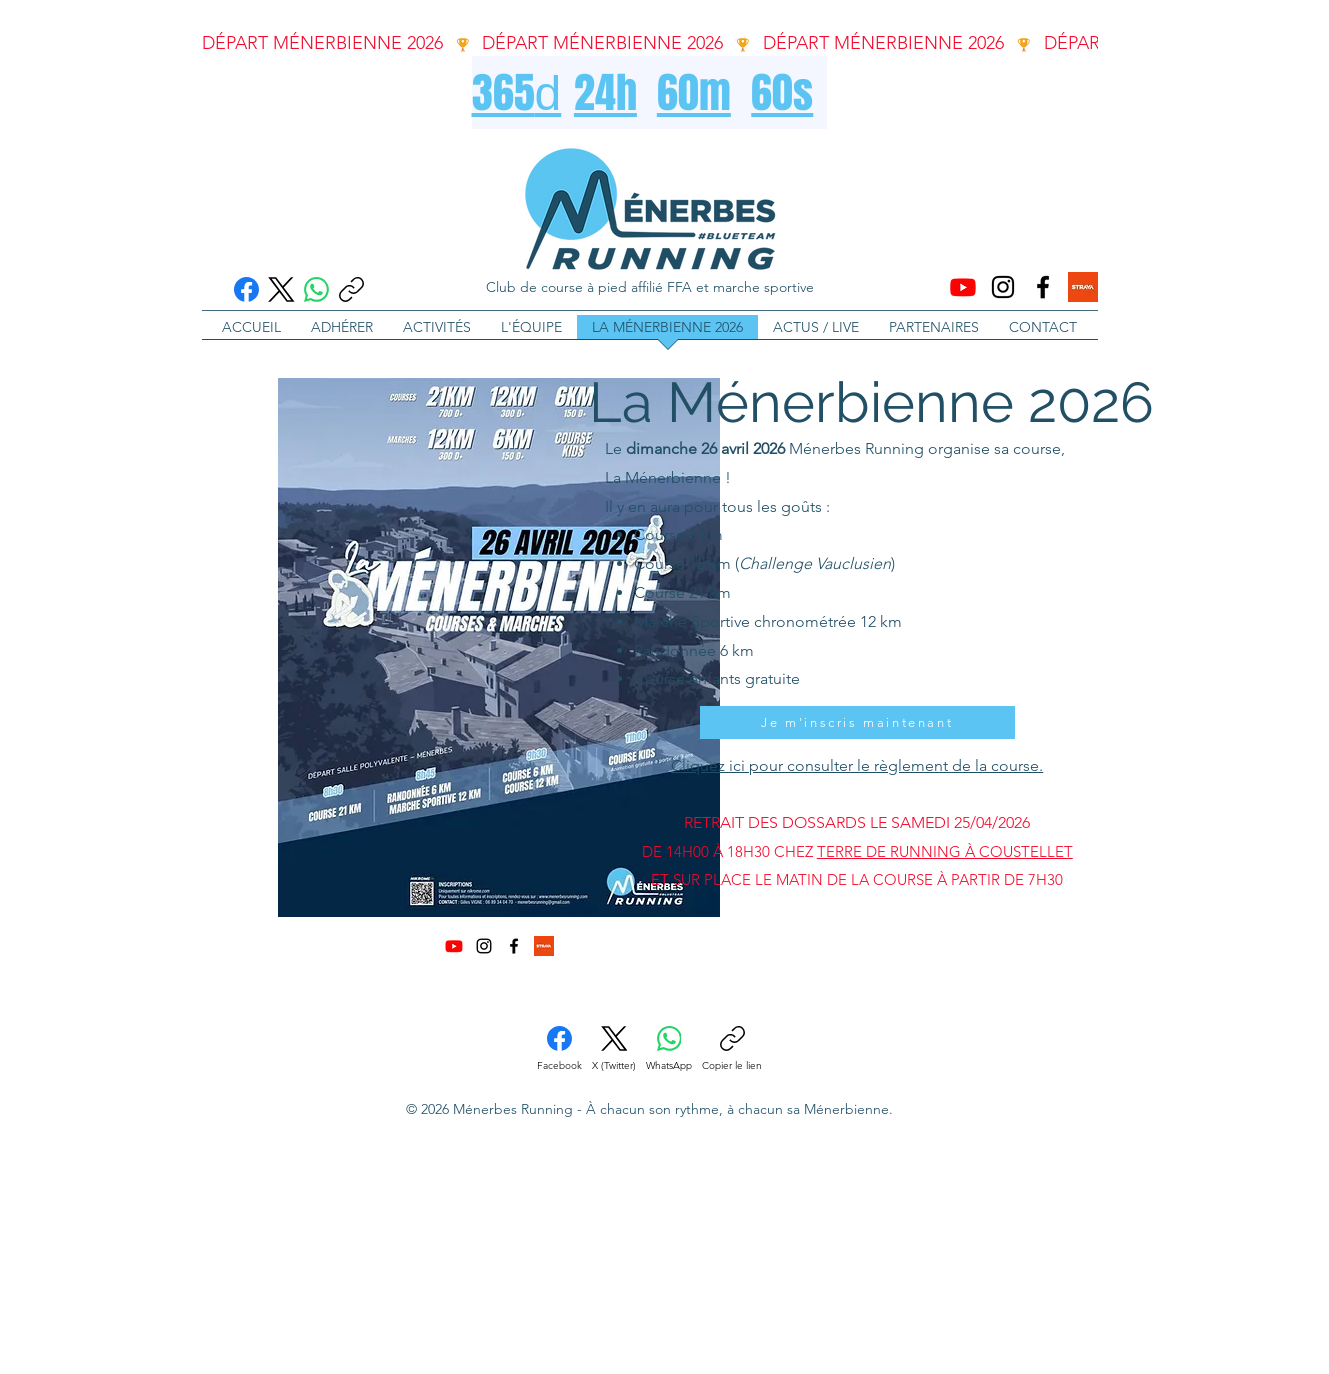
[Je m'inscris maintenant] (857, 722)
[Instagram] (1003, 287)
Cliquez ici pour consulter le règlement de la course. (857, 765)
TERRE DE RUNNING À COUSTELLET (945, 851)
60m (694, 93)
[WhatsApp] (316, 289)
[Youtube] (963, 287)
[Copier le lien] (351, 289)
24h (605, 93)
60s (782, 93)
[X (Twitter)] (281, 289)
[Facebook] (246, 289)
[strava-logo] (1083, 287)
